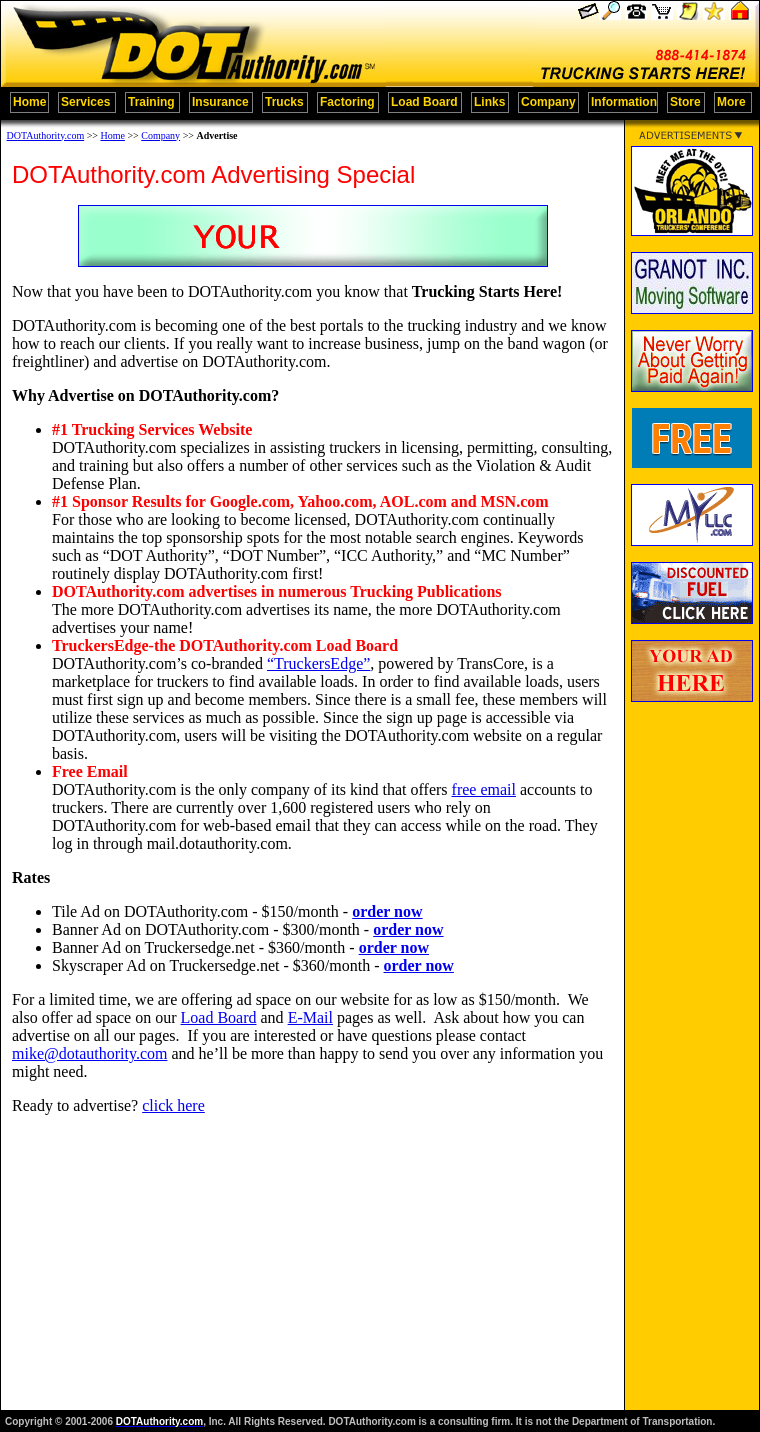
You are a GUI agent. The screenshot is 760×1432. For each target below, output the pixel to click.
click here (173, 1105)
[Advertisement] (692, 1036)
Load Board (219, 1017)
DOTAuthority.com (46, 135)
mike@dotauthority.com (89, 1053)
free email (484, 789)
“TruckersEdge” (318, 663)
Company (160, 135)
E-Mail (310, 1017)
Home (113, 135)
